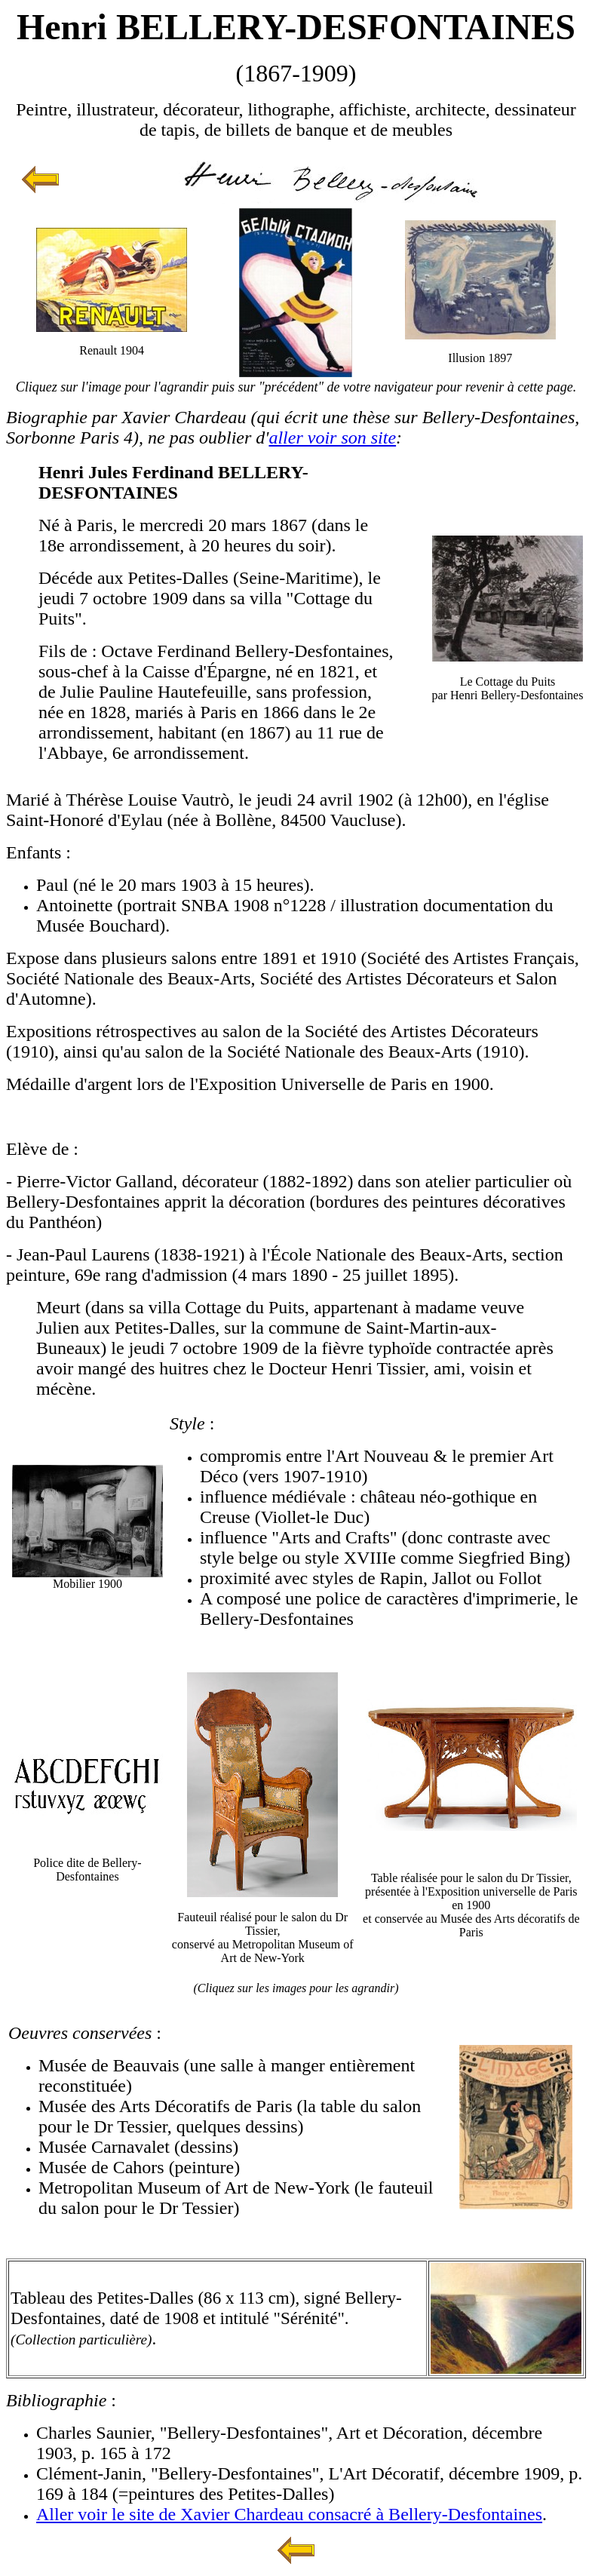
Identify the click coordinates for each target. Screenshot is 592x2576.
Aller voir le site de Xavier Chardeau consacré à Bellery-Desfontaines (289, 2514)
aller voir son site (332, 437)
